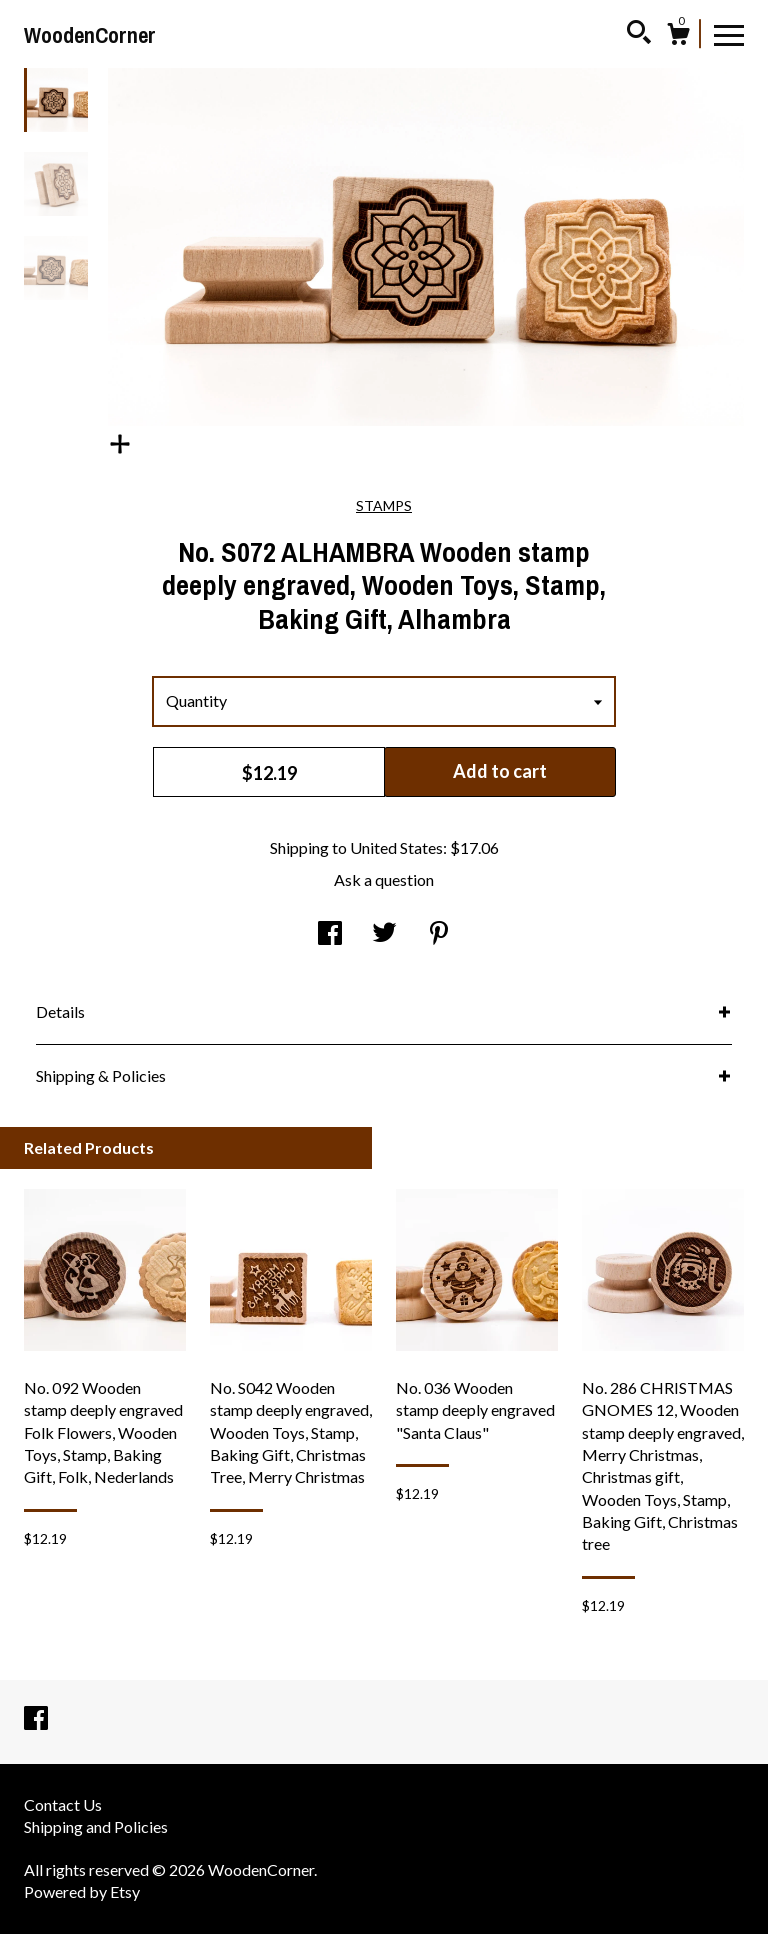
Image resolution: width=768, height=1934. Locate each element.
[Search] (639, 35)
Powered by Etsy (82, 1891)
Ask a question (384, 879)
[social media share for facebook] (330, 933)
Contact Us (63, 1804)
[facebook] (36, 1719)
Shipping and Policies (96, 1826)
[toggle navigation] (729, 34)
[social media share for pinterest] (439, 933)
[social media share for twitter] (384, 933)
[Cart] (678, 37)
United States (396, 847)
